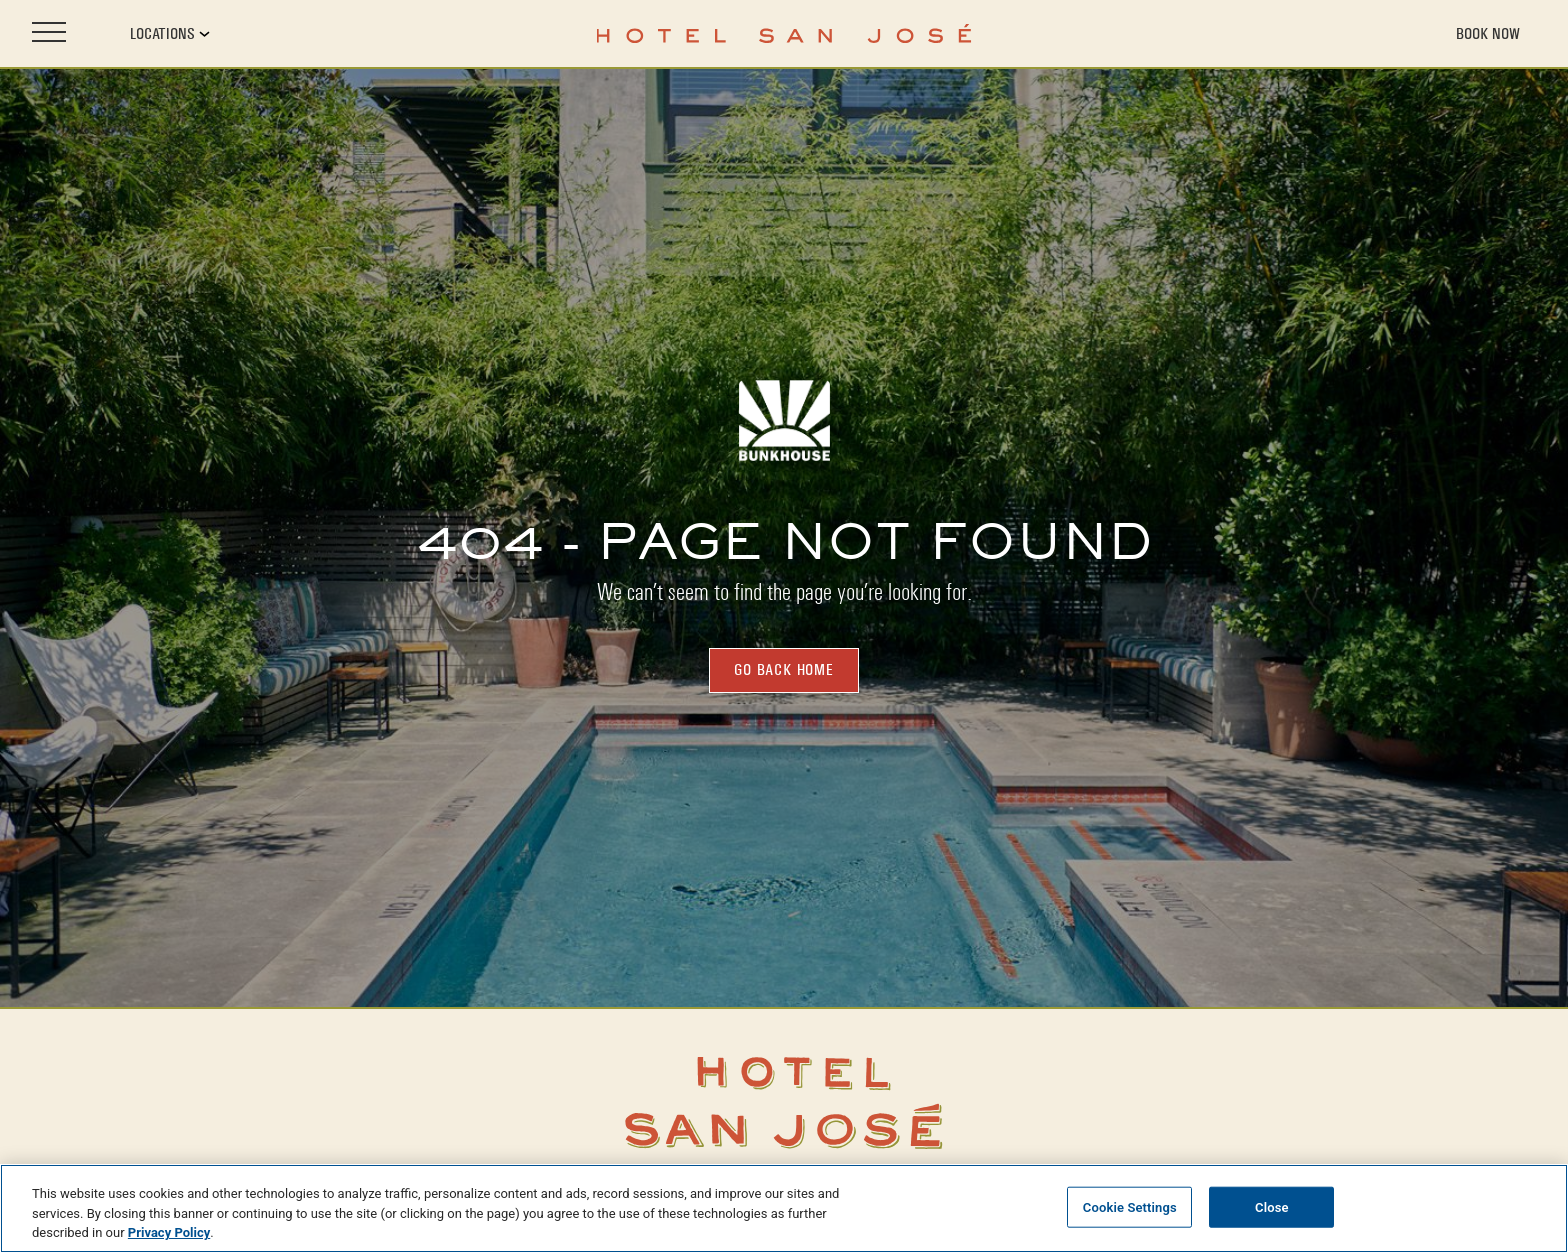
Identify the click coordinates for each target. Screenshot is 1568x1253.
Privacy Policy (169, 1232)
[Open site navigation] (49, 33)
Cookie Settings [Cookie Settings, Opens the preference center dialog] (1130, 1206)
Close (1272, 1206)
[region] (784, 1208)
